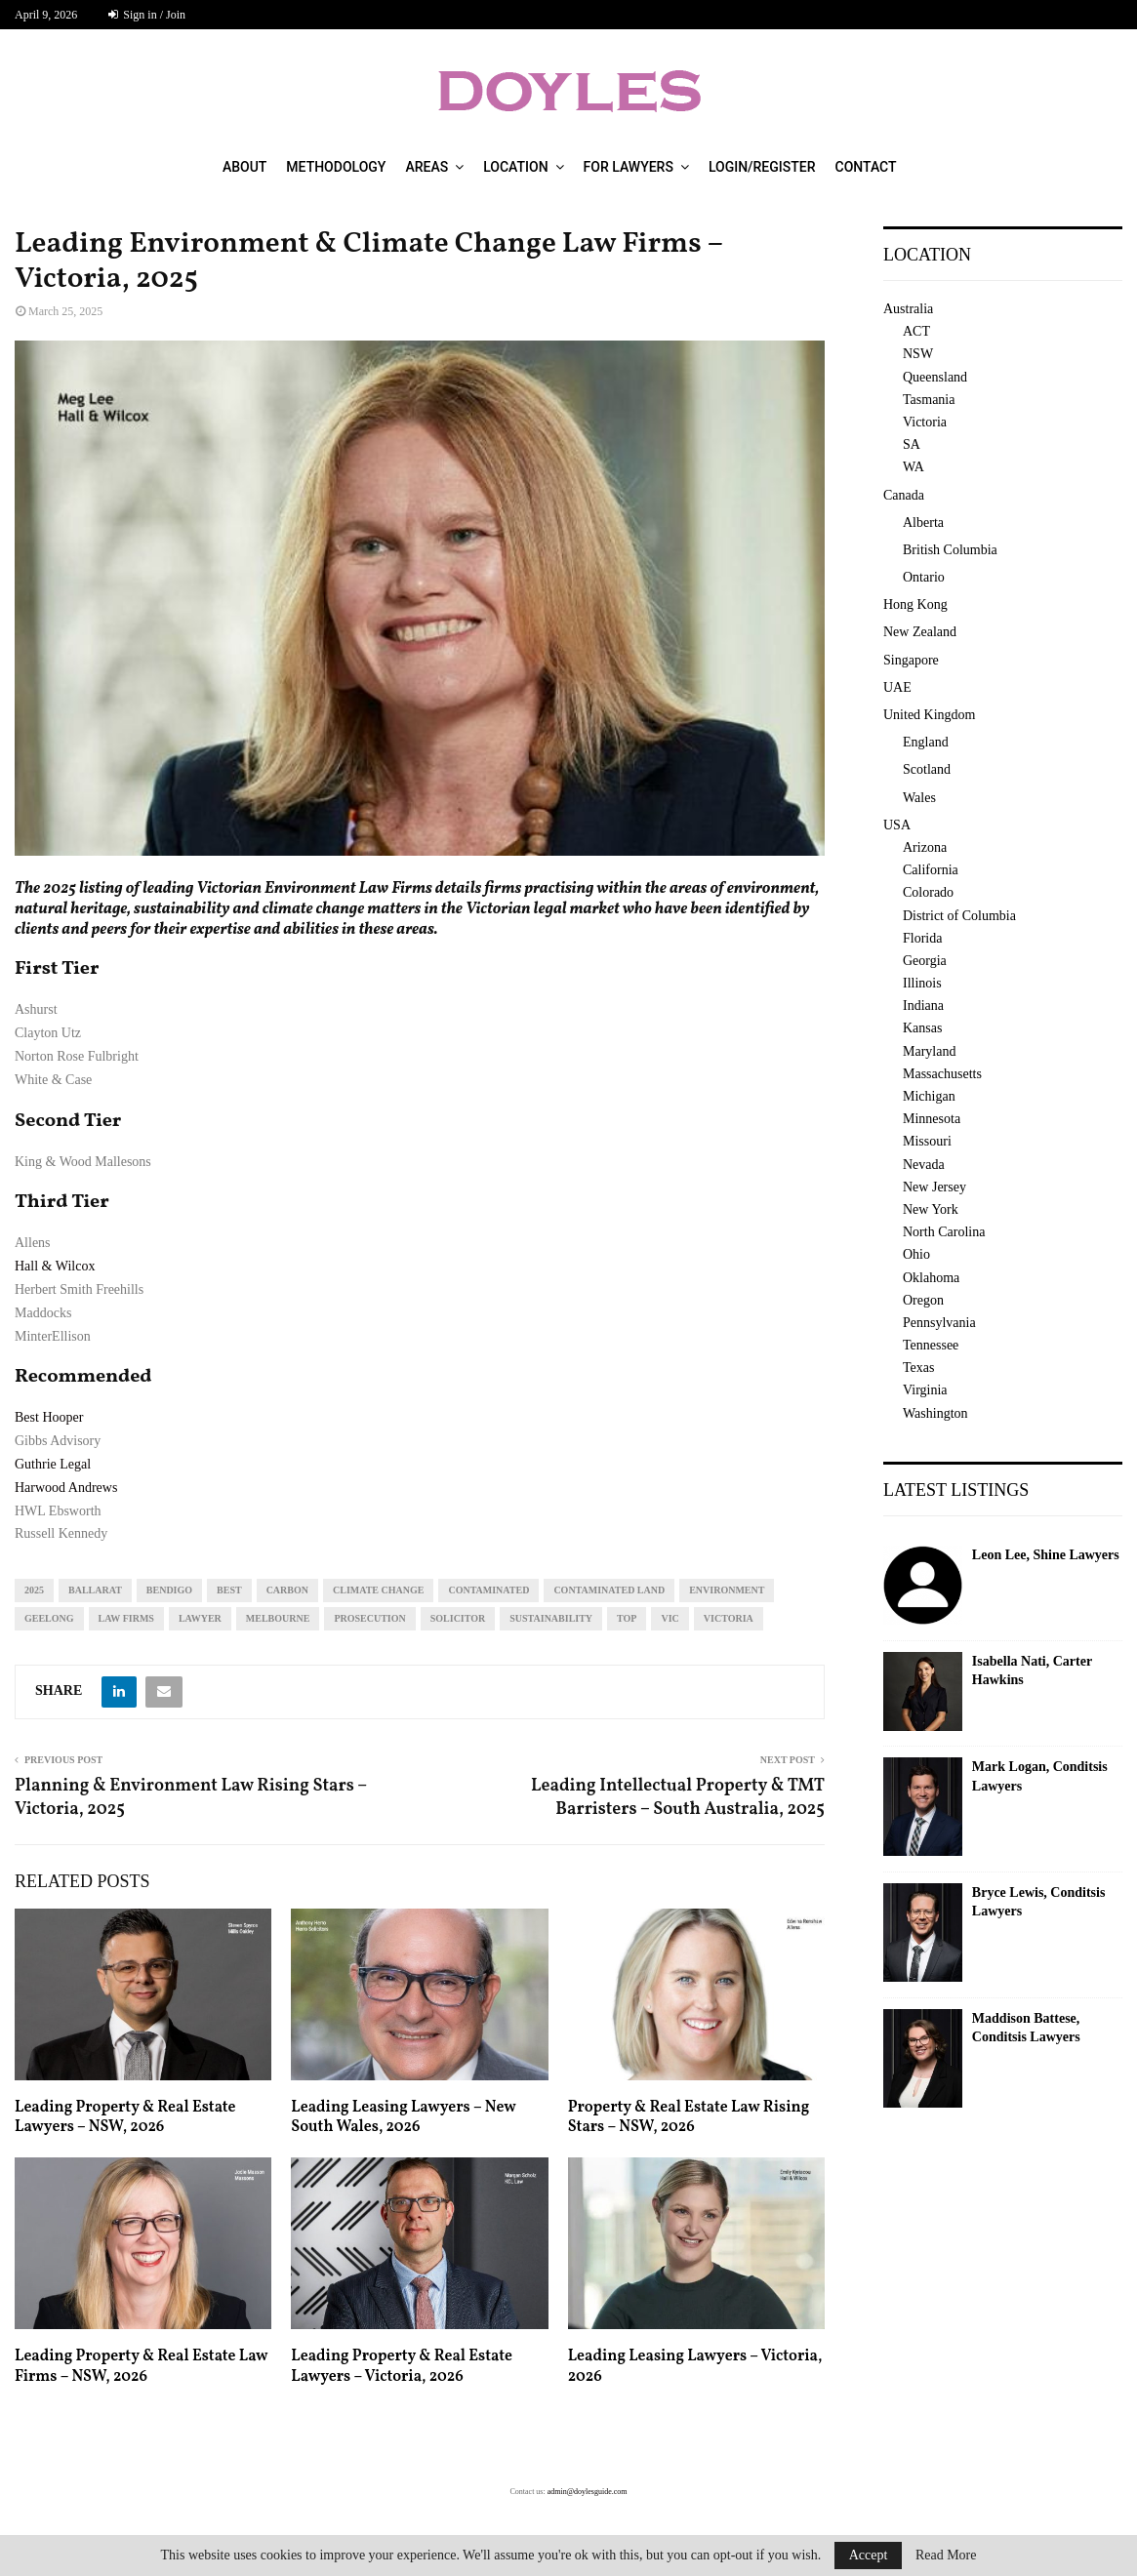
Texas (918, 1367)
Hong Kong (915, 604)
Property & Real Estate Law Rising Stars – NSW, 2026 (689, 2118)
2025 (34, 1590)
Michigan (929, 1096)
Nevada (924, 1164)
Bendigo (169, 1590)
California (930, 870)
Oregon (923, 1300)
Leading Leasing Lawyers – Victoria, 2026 (695, 2367)
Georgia (925, 960)
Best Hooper (49, 1417)
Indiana (923, 1005)
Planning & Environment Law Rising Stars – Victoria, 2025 (191, 1798)
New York (930, 1209)
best (229, 1590)
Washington (935, 1413)
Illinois (922, 983)
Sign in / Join (146, 14)
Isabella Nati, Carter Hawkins (1032, 1671)
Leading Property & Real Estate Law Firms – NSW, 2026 (141, 2367)
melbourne (278, 1618)
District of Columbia (959, 915)
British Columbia (950, 550)
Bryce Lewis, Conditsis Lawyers (1039, 1902)
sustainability (550, 1618)
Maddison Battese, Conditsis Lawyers (1026, 2028)
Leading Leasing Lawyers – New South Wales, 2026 (403, 2118)
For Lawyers (628, 167)
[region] (420, 598)
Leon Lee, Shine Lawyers (1045, 1555)
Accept (868, 2555)
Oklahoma (931, 1277)
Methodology (336, 167)
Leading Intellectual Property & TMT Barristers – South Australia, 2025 (678, 1798)
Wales (919, 797)
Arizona (925, 847)
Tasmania (928, 399)
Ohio (916, 1254)
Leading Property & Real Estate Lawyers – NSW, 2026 (125, 2118)
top (626, 1618)
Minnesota (931, 1118)
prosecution (369, 1618)
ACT (916, 331)
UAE (897, 687)
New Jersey (934, 1187)
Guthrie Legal (53, 1464)
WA (913, 467)
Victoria (728, 1618)
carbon (287, 1590)
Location (515, 167)
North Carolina (944, 1232)
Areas (426, 167)
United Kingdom (929, 714)
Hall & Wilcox (55, 1266)
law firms (126, 1618)
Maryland (929, 1051)
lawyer (200, 1618)
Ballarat (95, 1590)
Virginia (925, 1390)
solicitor (458, 1618)
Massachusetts (942, 1074)
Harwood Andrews (66, 1487)
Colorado (928, 892)
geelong (49, 1618)
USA (897, 825)
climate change (378, 1590)
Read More (946, 2555)
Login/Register (762, 167)
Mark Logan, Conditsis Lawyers (1040, 1776)
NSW (918, 353)
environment (726, 1590)
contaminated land (609, 1590)
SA (911, 444)
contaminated (488, 1590)
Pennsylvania (939, 1322)
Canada (903, 495)
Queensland (935, 377)
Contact (866, 167)
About (244, 167)
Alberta (923, 522)
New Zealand (919, 631)
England (926, 742)
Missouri (927, 1141)
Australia (908, 309)
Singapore (911, 660)
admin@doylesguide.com (588, 2491)
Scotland (927, 769)
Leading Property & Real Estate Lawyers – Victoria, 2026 (401, 2367)
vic (669, 1618)
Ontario (924, 577)
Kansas (922, 1028)
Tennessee (930, 1345)
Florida (922, 938)
